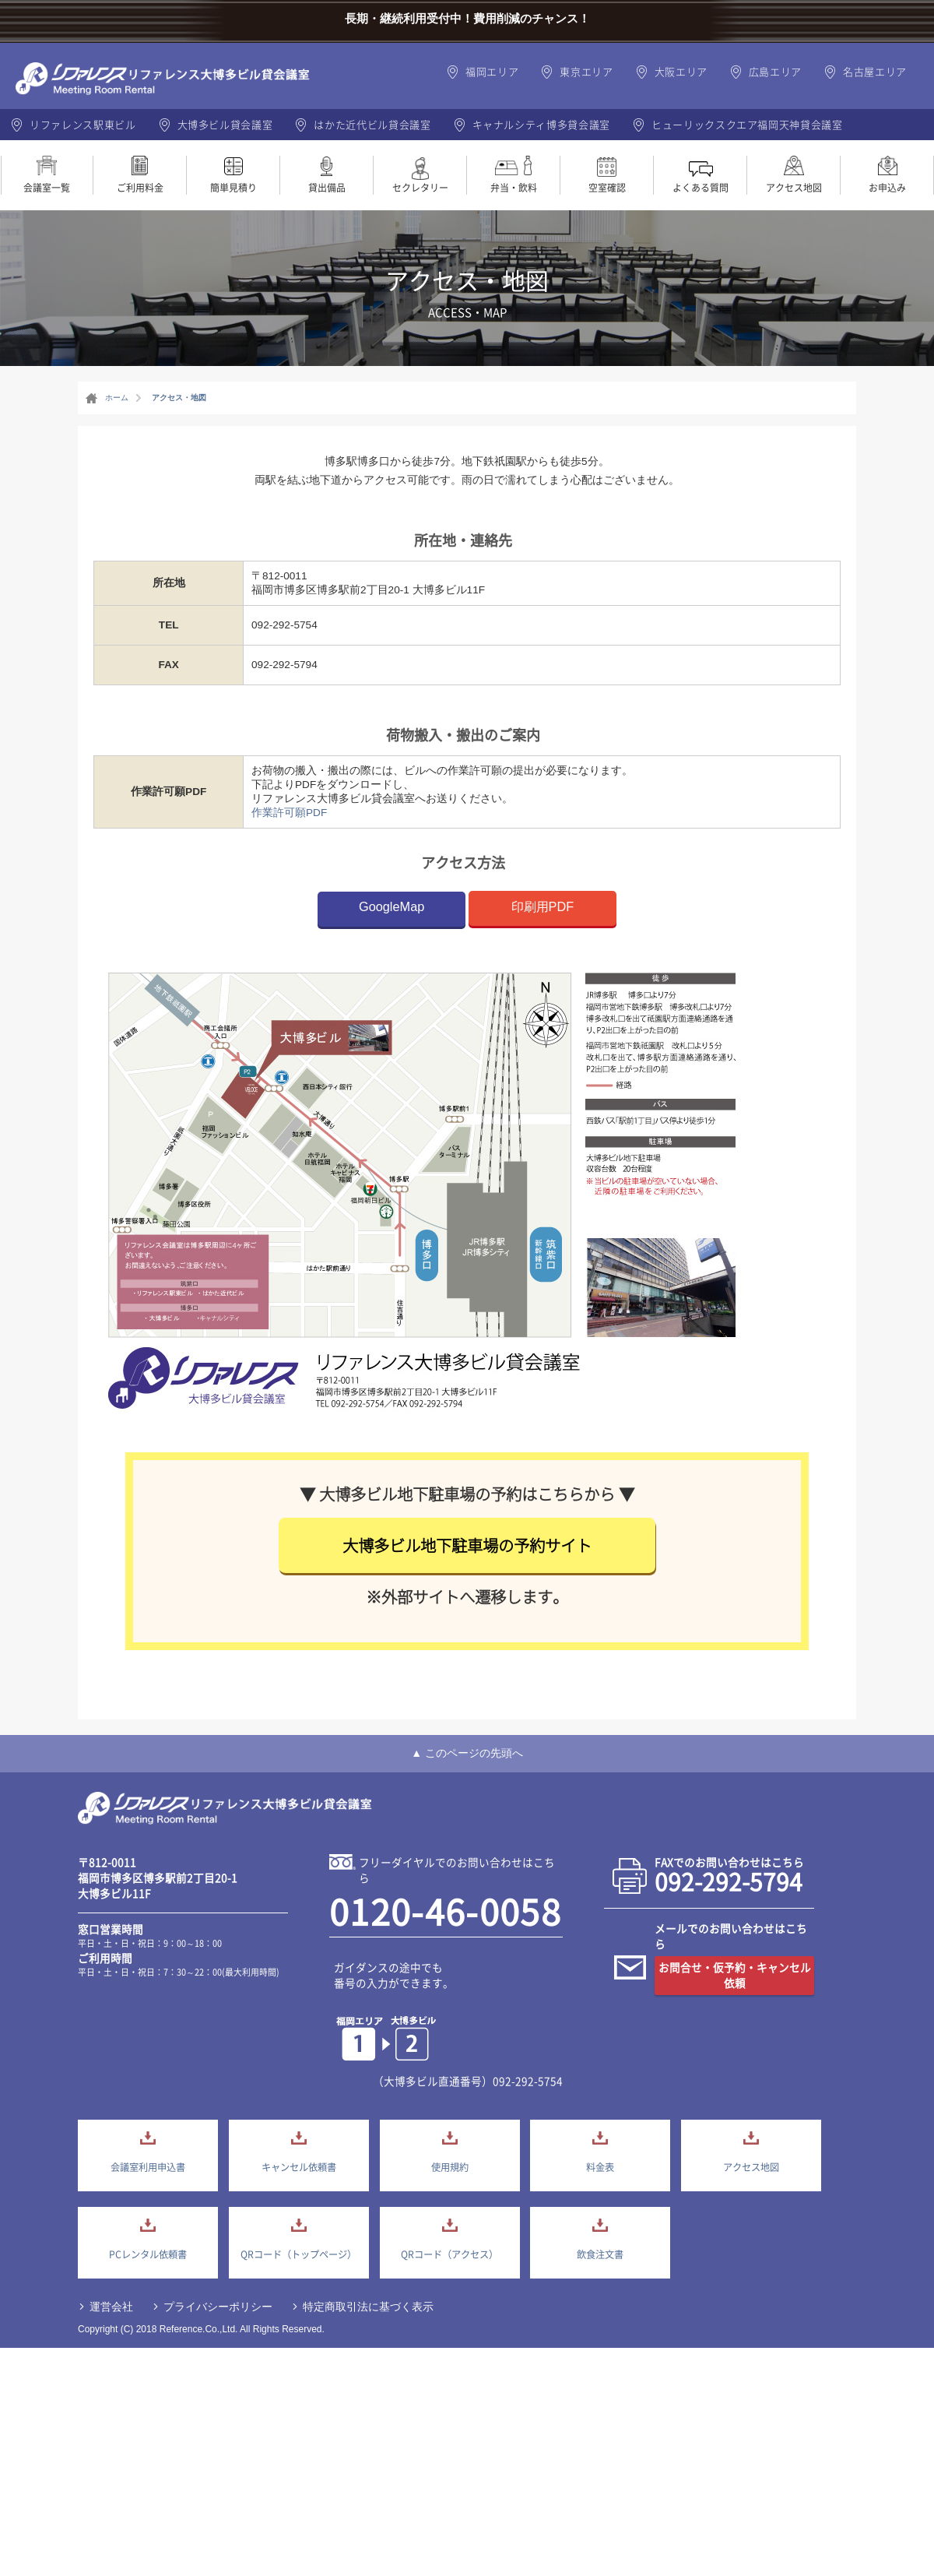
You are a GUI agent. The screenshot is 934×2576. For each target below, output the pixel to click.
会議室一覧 (46, 188)
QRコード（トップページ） (298, 2254)
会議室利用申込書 (148, 2167)
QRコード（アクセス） (449, 2254)
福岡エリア (491, 71)
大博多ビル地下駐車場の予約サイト (467, 1545)
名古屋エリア (875, 71)
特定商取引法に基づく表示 (368, 2307)
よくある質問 (700, 188)
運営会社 (111, 2307)
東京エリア (586, 71)
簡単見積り (233, 188)
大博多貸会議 (226, 1809)
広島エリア (775, 71)
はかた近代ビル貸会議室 (372, 124)
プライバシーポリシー (217, 2307)
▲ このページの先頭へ (467, 1753)
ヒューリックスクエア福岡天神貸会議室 (747, 124)
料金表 (600, 2167)
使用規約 (450, 2167)
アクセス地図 (794, 188)
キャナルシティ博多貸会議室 (541, 124)
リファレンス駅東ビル (83, 124)
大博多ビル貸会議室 (225, 124)
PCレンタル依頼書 (148, 2254)
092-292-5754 (528, 2081)
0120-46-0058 (445, 1911)
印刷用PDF (542, 906)
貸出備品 (327, 188)
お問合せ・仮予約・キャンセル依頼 (734, 1974)
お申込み (887, 188)
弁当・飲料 (513, 188)
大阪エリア (681, 71)
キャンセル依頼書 (299, 2167)
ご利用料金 (140, 188)
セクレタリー (420, 188)
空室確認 (607, 188)
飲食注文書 (600, 2254)
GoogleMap (391, 906)
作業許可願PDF (289, 812)
